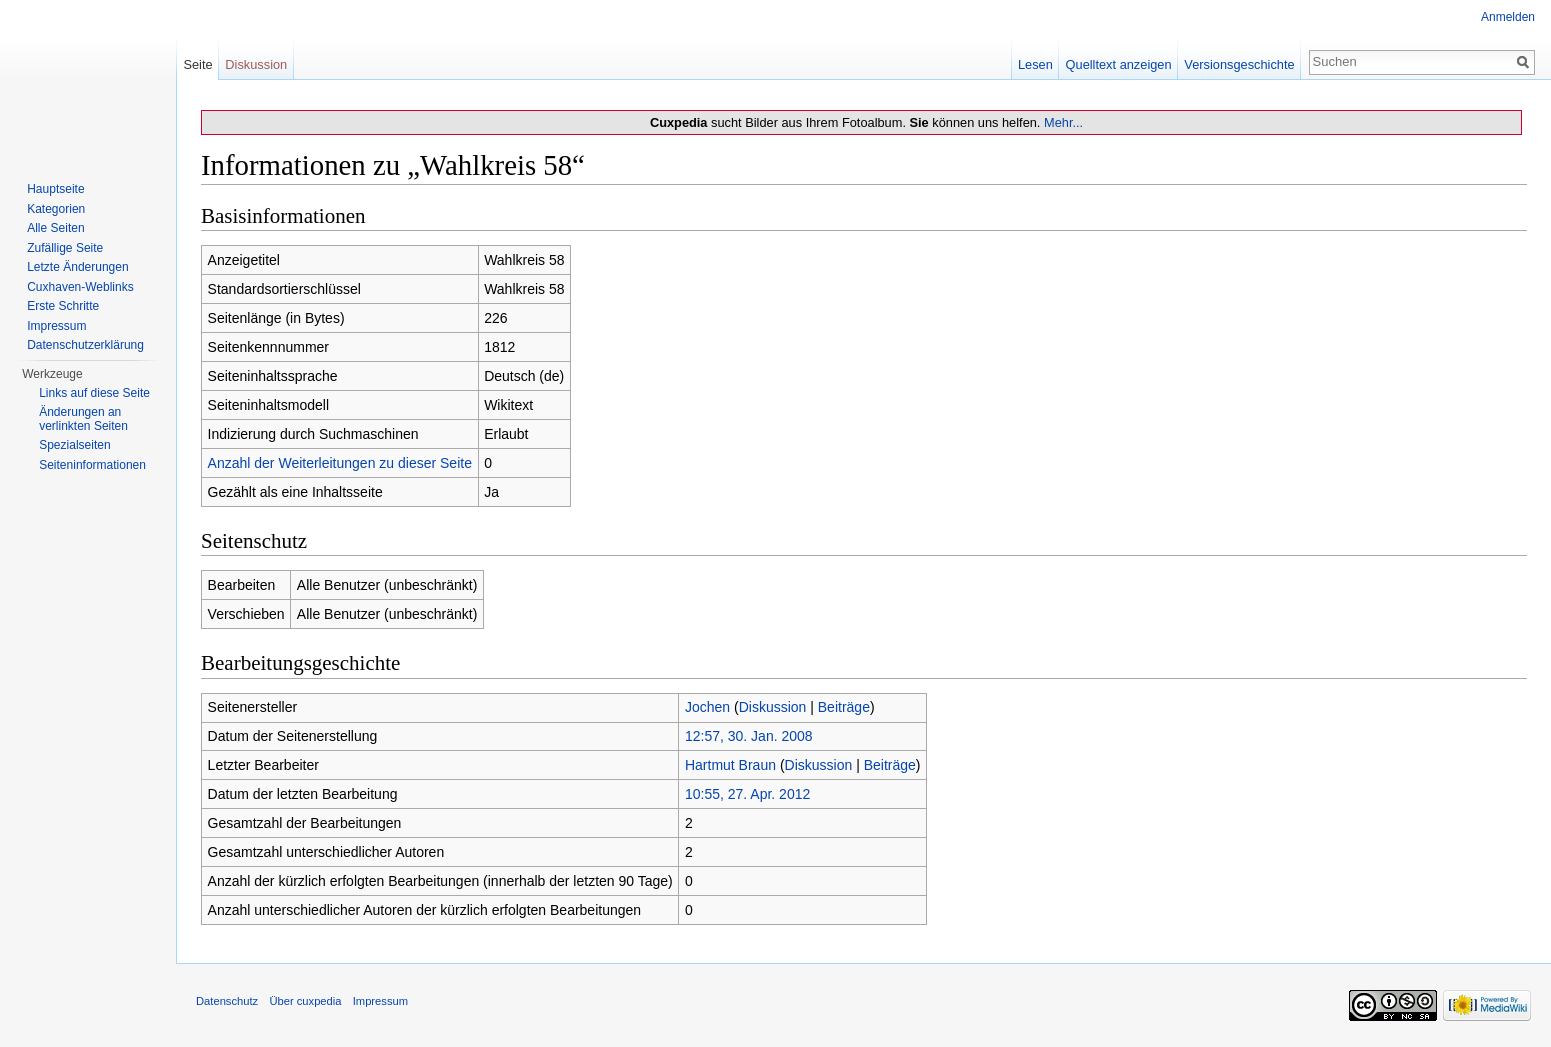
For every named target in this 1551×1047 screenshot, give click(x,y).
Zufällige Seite (65, 248)
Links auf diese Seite (94, 393)
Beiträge (844, 707)
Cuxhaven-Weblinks (80, 287)
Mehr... (1063, 122)
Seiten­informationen (92, 465)
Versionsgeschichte (1239, 64)
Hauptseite (55, 189)
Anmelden (1508, 17)
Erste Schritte (63, 306)
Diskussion (773, 707)
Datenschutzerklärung (85, 345)
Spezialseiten (74, 445)
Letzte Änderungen (77, 267)
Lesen (1035, 64)
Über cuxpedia (305, 1001)
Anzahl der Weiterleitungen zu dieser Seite (340, 463)
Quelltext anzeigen (1119, 64)
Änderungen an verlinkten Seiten (83, 419)
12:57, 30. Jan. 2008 (749, 736)
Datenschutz (227, 1001)
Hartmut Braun (730, 765)
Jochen (707, 707)
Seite (197, 64)
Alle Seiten (55, 228)
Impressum (56, 326)
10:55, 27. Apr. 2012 (747, 794)
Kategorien (56, 209)
